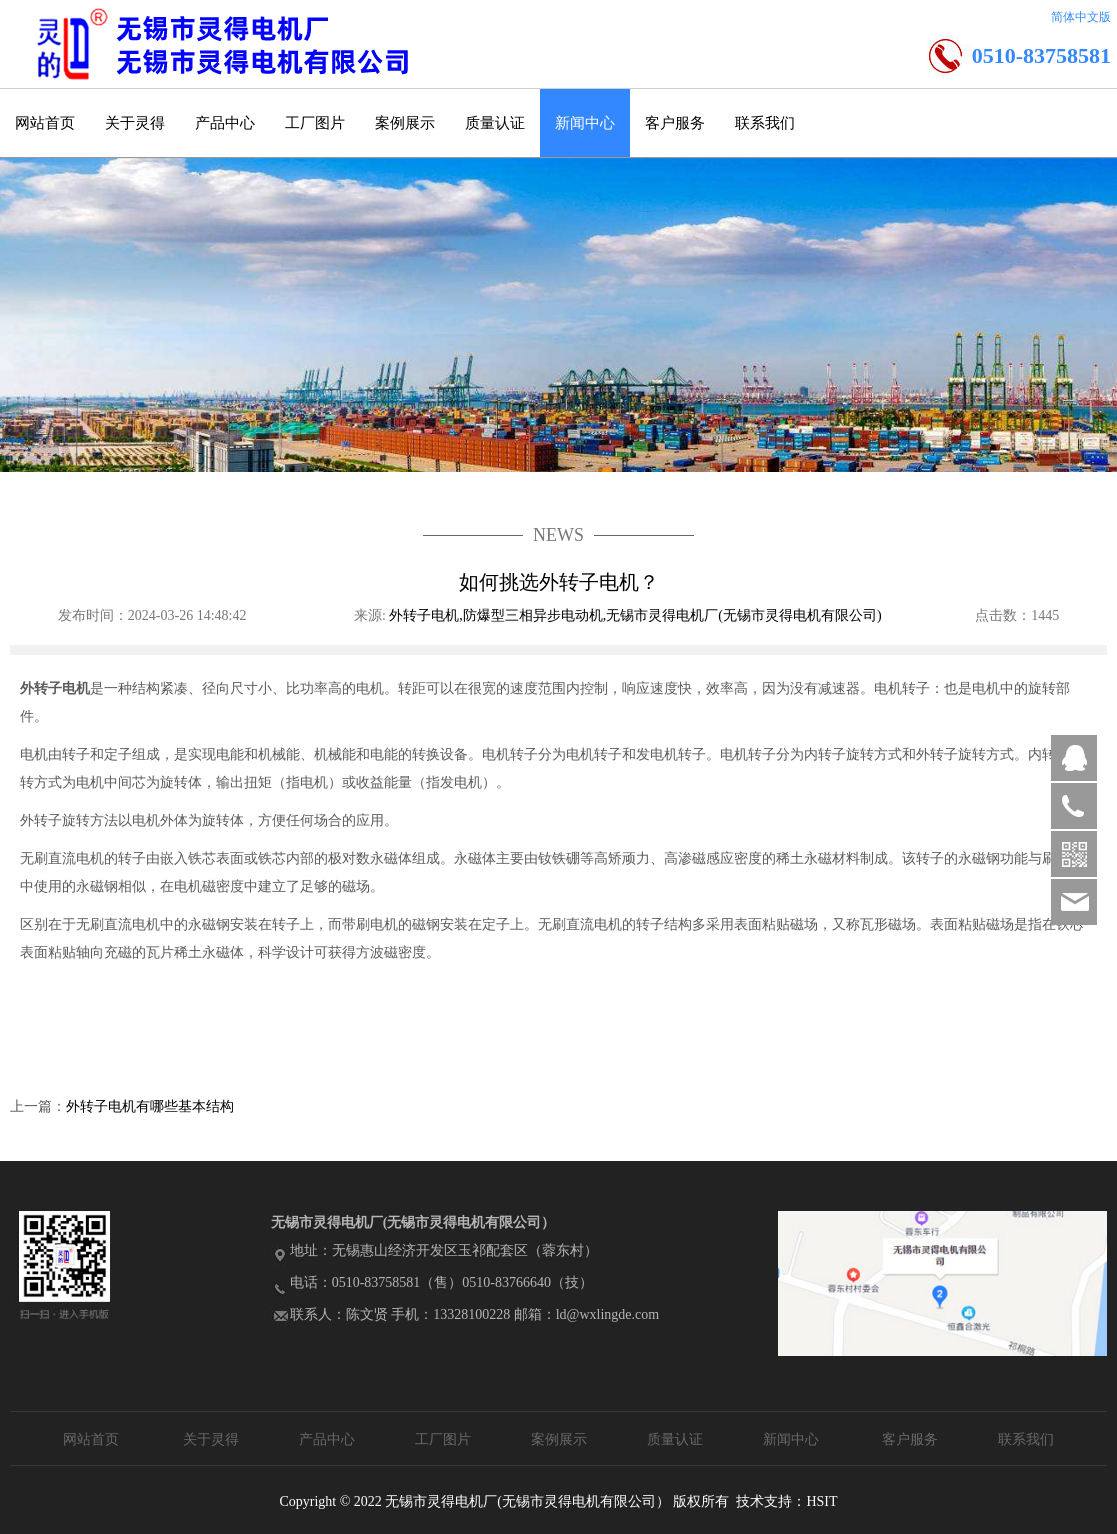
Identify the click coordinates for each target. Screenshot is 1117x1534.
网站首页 (45, 123)
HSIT (821, 1501)
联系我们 (765, 123)
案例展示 (405, 123)
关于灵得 (135, 123)
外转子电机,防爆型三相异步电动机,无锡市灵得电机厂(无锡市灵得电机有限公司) (637, 615)
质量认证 (495, 123)
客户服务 (675, 123)
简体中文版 (1081, 17)
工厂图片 (315, 123)
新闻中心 (585, 123)
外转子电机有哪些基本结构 (150, 1106)
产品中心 (225, 123)
